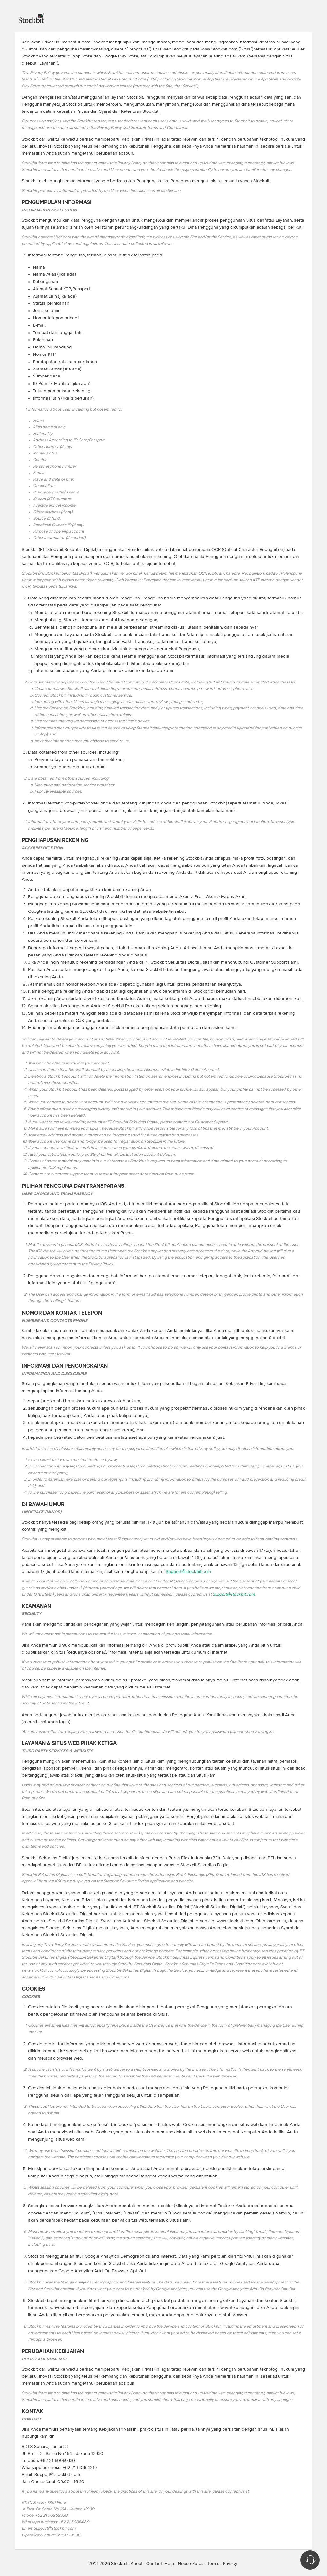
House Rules (190, 2563)
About (136, 2563)
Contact (154, 2563)
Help (169, 2563)
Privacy (230, 2563)
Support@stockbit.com (188, 1571)
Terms (213, 2563)
